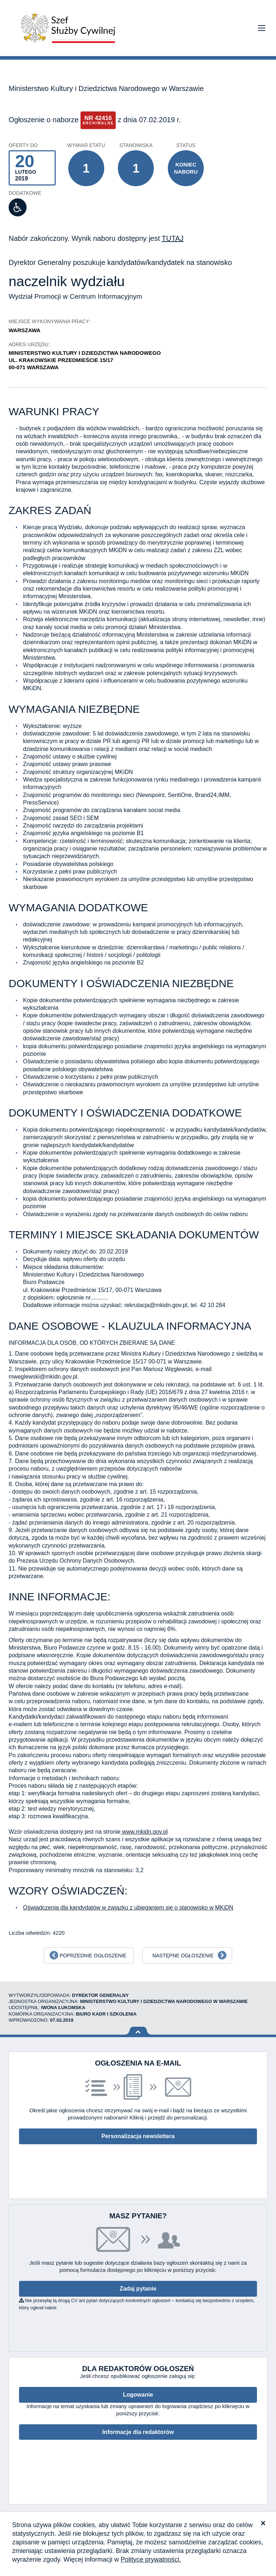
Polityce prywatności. (151, 2559)
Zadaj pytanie (138, 2289)
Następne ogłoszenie (182, 1955)
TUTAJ (173, 238)
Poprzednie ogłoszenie (93, 1955)
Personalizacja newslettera (138, 2136)
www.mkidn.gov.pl (143, 1832)
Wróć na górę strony (138, 2031)
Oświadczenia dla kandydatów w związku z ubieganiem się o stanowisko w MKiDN (128, 1908)
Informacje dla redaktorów (138, 2432)
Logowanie (138, 2395)
